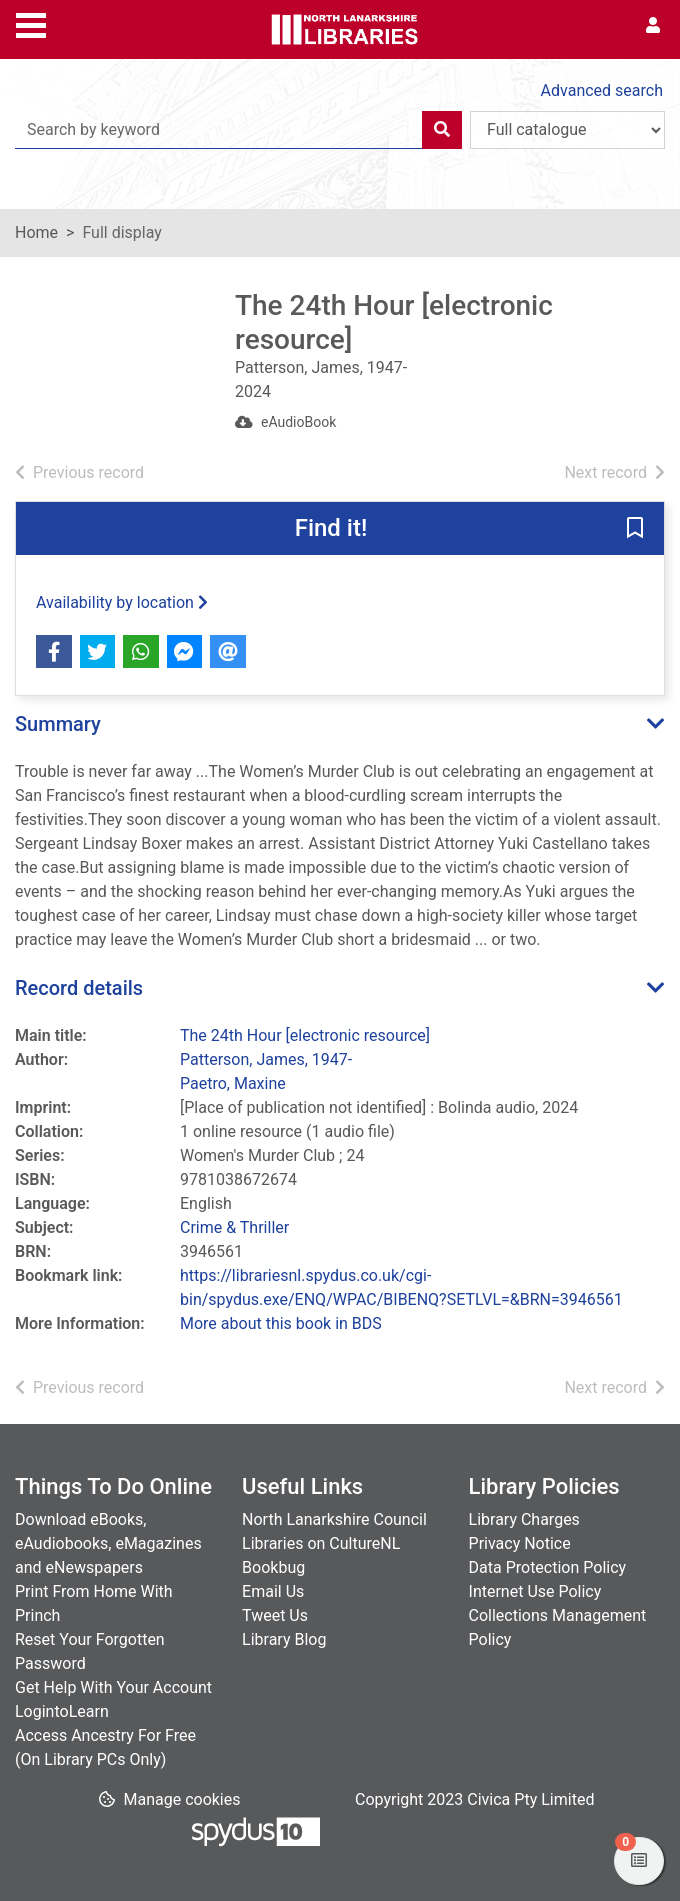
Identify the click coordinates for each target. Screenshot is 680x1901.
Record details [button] (79, 988)
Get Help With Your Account (113, 1687)
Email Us (273, 1591)
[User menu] (653, 26)
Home (36, 232)
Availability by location (122, 602)
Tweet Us (275, 1615)
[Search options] (567, 130)
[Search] (442, 130)
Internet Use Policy (535, 1591)
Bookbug (273, 1567)
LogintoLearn (62, 1711)
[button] (635, 530)
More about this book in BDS (281, 1323)
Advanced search (602, 90)
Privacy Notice (520, 1543)
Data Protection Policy (548, 1567)
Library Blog (284, 1639)
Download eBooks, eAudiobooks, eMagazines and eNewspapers (108, 1543)
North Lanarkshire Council (334, 1519)
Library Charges (524, 1519)
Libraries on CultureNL (321, 1543)
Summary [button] (58, 724)
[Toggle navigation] (31, 23)
